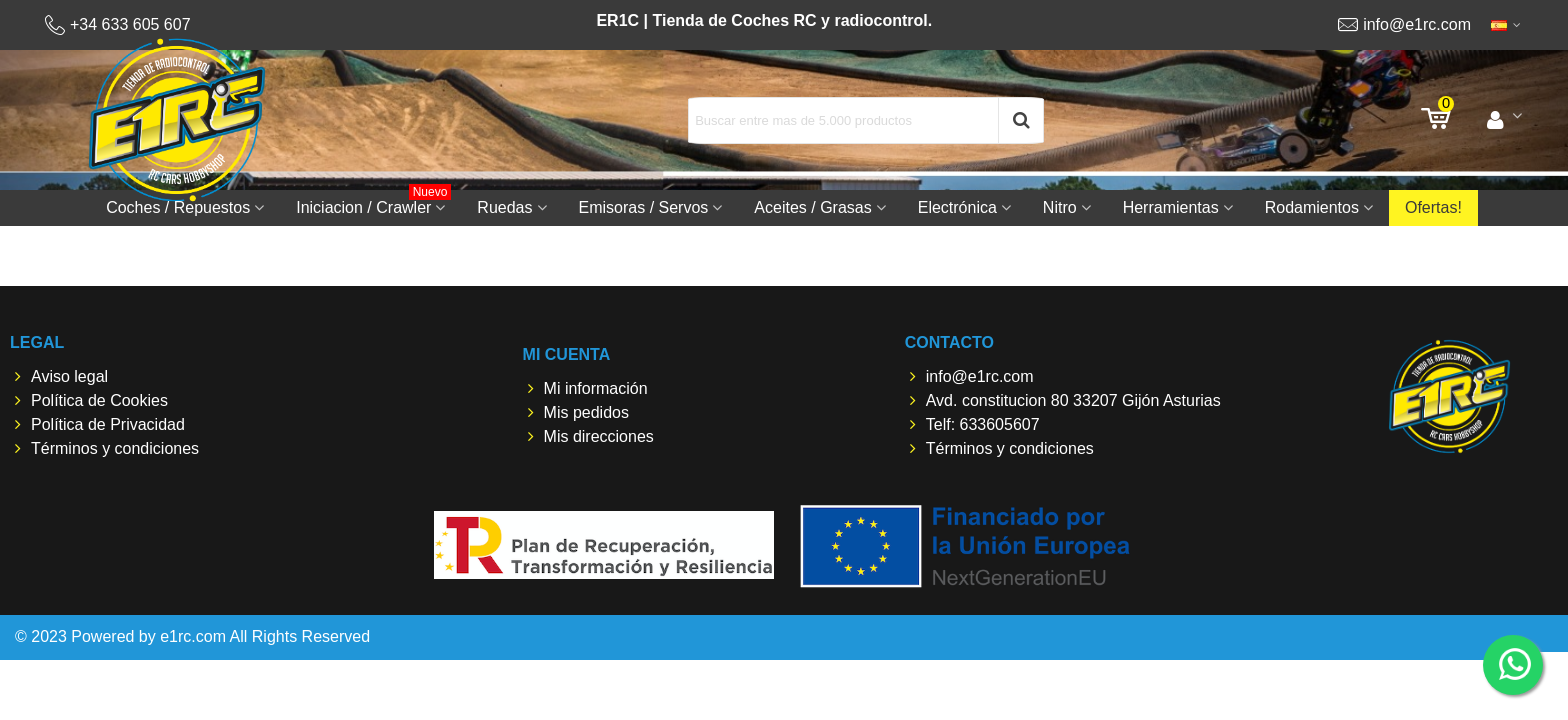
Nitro (1060, 207)
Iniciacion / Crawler (373, 203)
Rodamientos (1312, 207)
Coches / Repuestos (178, 207)
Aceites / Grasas (812, 207)
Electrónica (957, 207)
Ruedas (504, 207)
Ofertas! (1433, 207)
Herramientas (1171, 207)
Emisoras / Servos (644, 207)
